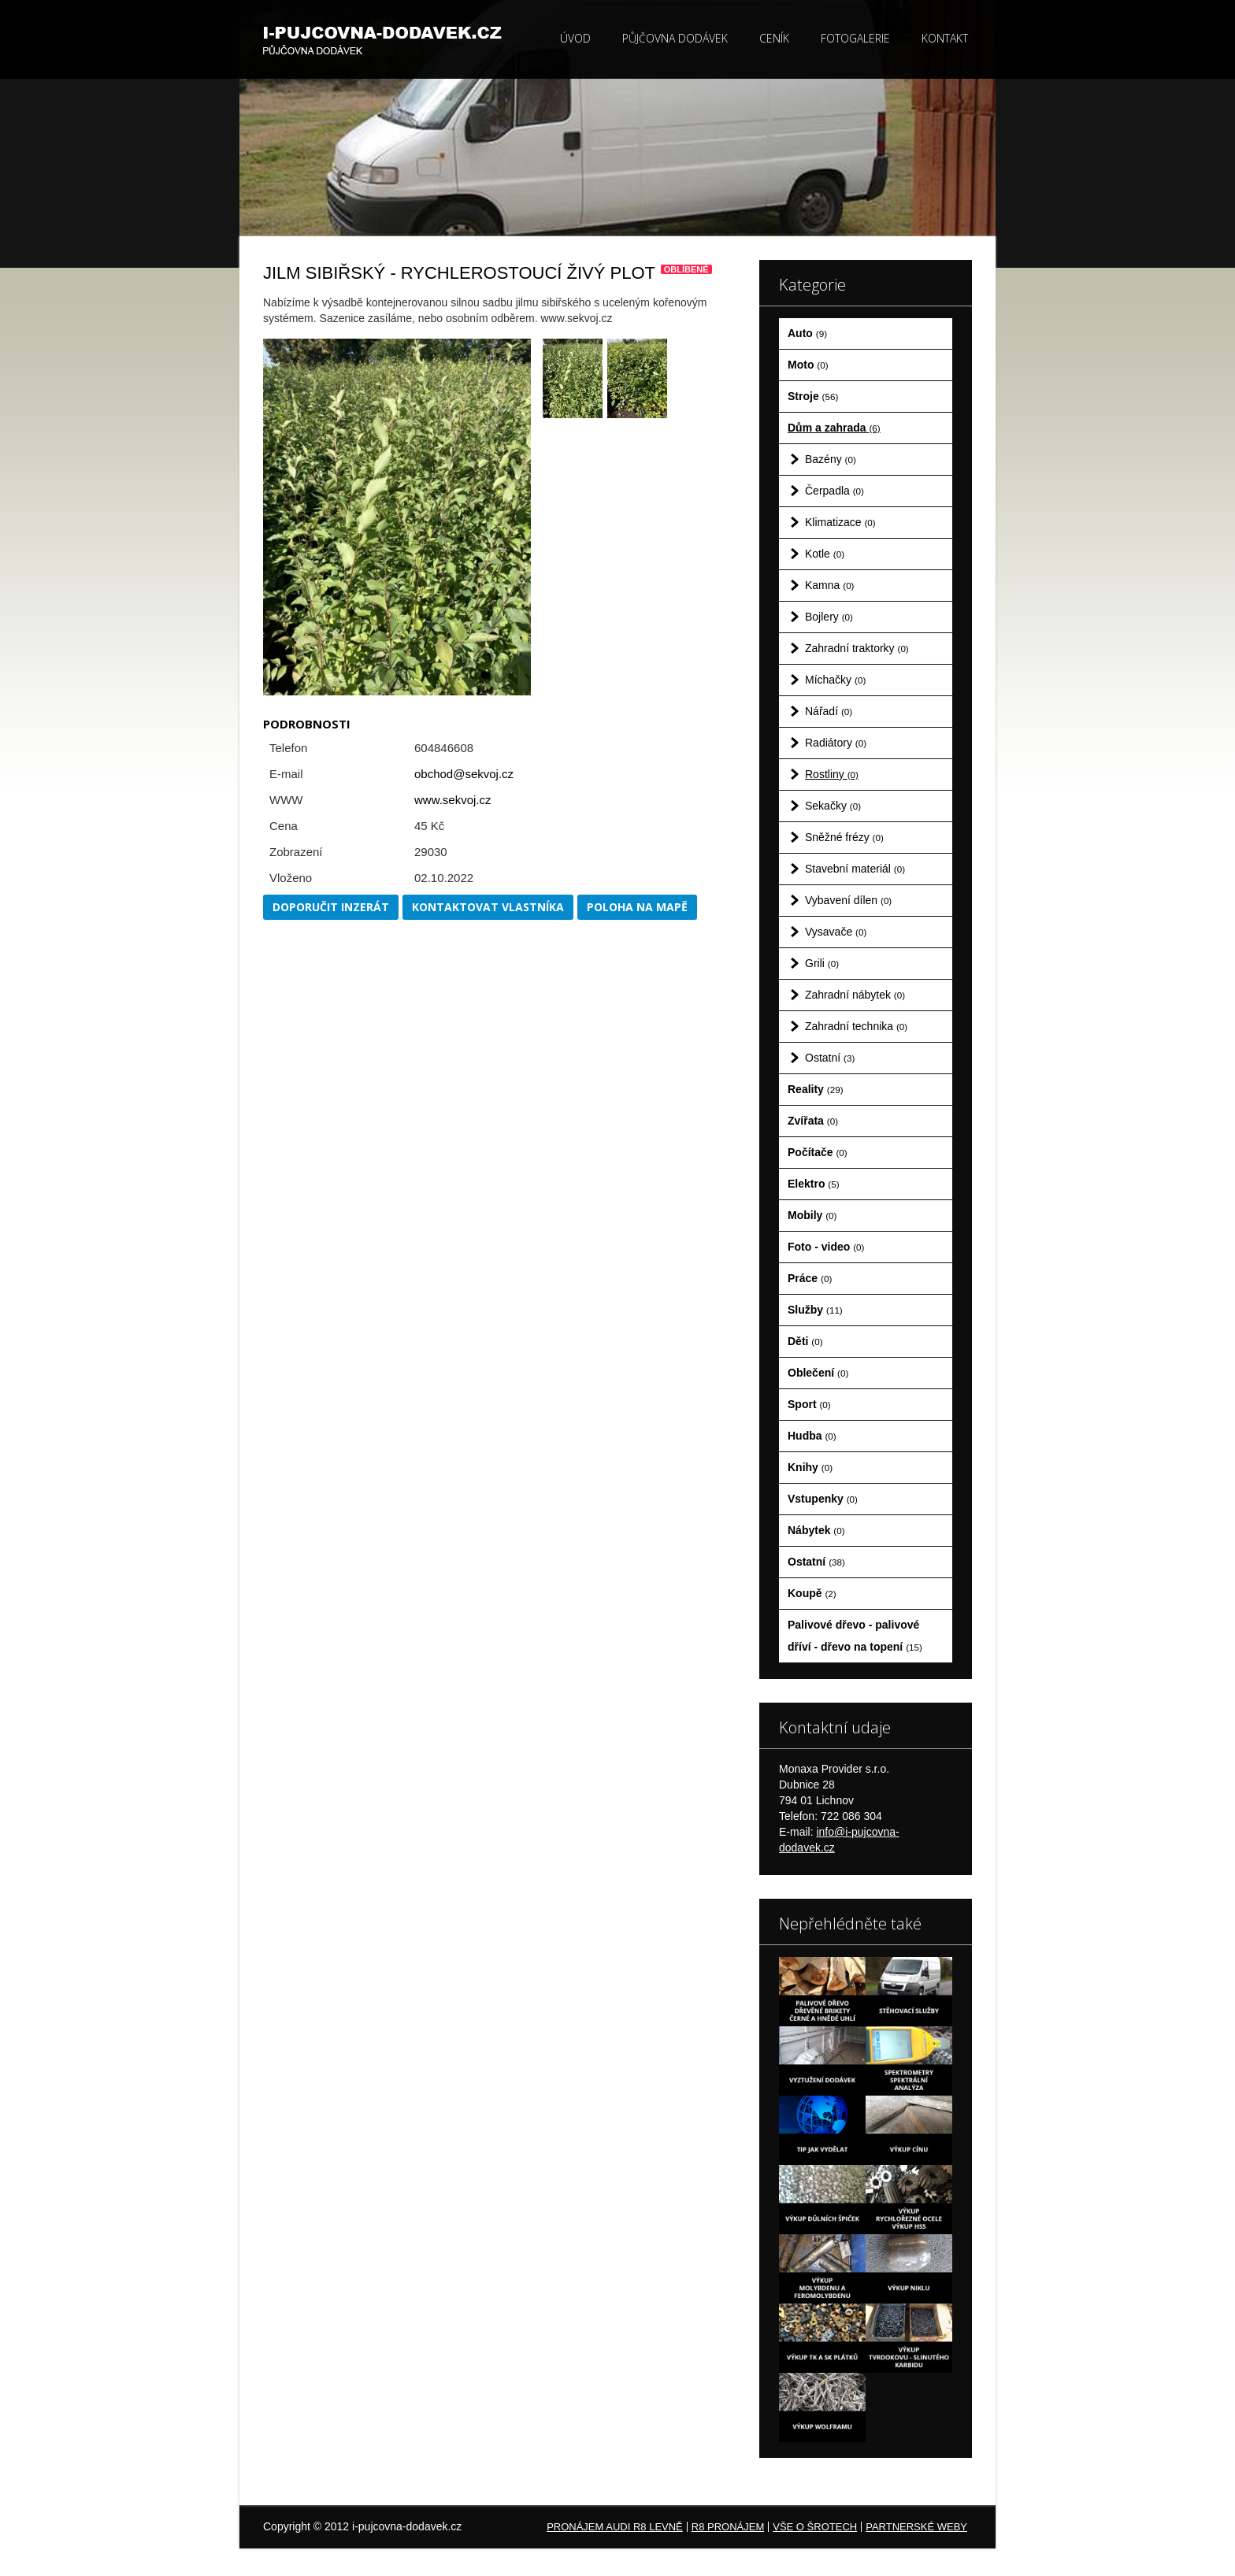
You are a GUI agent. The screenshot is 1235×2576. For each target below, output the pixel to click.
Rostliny (832, 774)
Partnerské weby (916, 2527)
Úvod (575, 38)
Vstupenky (823, 1498)
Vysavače (835, 931)
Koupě (812, 1593)
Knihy (810, 1467)
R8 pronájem (728, 2527)
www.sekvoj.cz (452, 799)
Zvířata (813, 1120)
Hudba (812, 1435)
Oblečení (818, 1372)
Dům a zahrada (834, 427)
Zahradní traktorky (857, 648)
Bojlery (829, 616)
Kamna (830, 585)
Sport (809, 1404)
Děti (805, 1341)
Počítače (817, 1152)
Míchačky (835, 679)
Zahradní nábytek (855, 994)
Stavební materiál (855, 868)
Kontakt (945, 38)
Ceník (774, 38)
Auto (807, 333)
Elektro (814, 1183)
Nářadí (828, 711)
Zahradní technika (856, 1026)
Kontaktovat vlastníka (488, 906)
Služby (815, 1309)
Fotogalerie (855, 38)
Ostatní (830, 1057)
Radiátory (835, 742)
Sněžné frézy (844, 837)
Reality (816, 1089)
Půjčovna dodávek (675, 38)
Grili (822, 963)
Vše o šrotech (815, 2527)
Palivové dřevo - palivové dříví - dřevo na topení (855, 1635)
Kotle (824, 553)
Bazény (830, 459)
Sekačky (833, 805)
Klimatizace (840, 522)
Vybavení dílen (848, 900)
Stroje (813, 396)
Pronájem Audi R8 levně (615, 2527)
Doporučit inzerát (331, 906)
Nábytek (816, 1530)
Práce (810, 1278)
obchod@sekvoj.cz (464, 773)
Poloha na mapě (637, 906)
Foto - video (826, 1246)
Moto (808, 364)
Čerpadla (834, 490)
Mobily (812, 1215)
